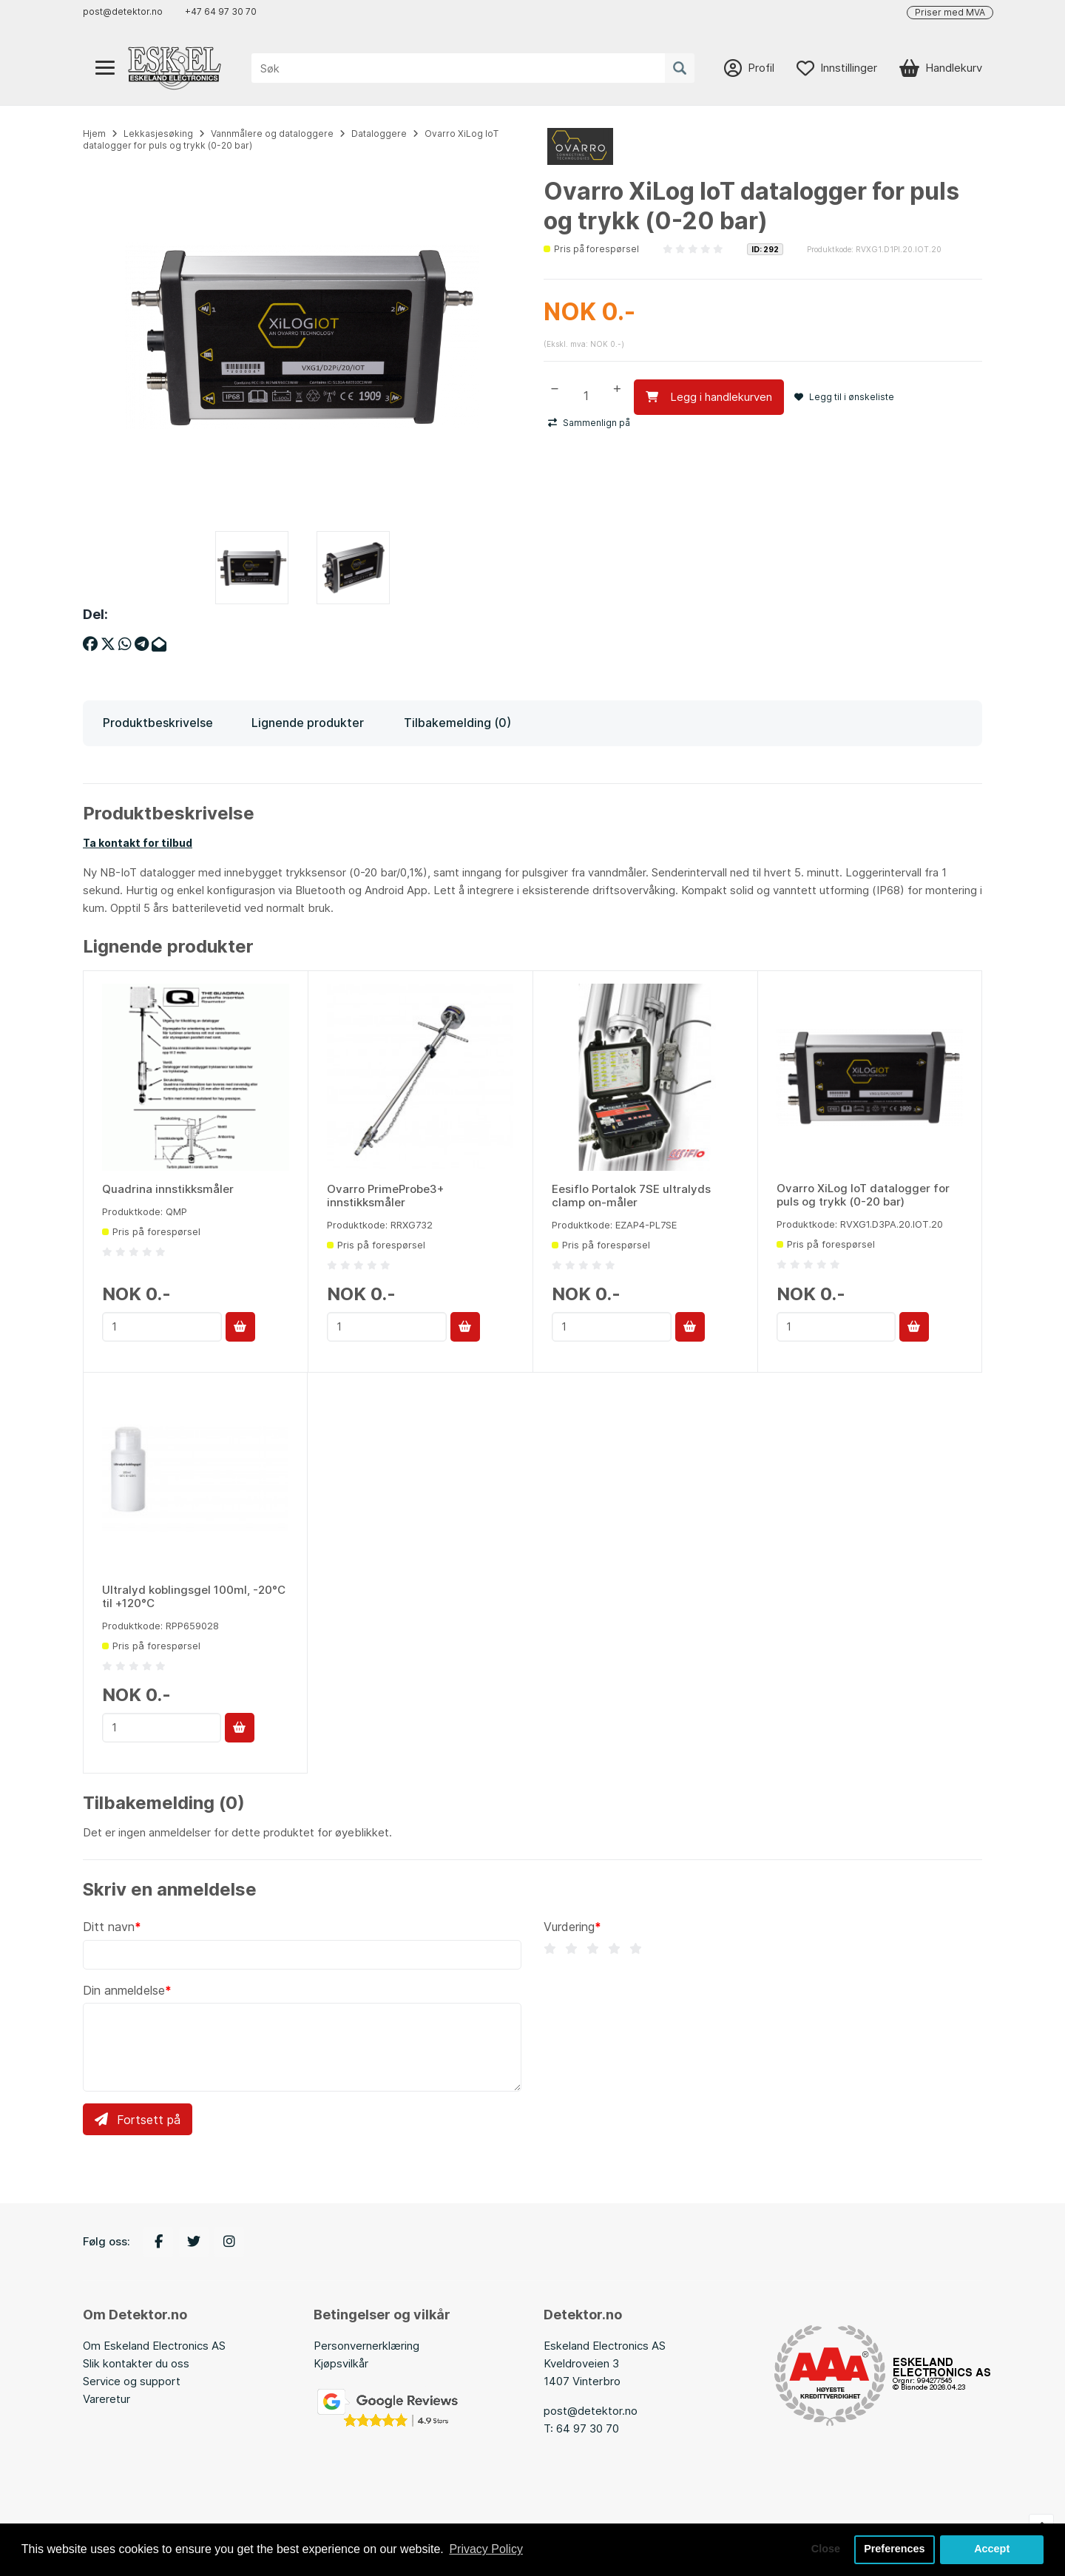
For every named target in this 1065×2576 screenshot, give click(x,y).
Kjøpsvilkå (339, 2363)
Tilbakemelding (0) (457, 722)
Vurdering (569, 1926)
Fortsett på (137, 2119)
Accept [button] (992, 2549)
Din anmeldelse (124, 1990)
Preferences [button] (894, 2549)
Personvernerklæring (366, 2346)
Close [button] (825, 2549)
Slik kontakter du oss (136, 2363)
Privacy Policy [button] (486, 2549)
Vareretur (106, 2399)
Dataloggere (379, 133)
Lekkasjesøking (158, 133)
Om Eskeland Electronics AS (154, 2346)
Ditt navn (109, 1926)
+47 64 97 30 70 (221, 11)
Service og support (131, 2381)
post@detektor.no (123, 11)
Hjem (94, 133)
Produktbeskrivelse (158, 722)
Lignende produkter (307, 722)
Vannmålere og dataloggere (272, 133)
